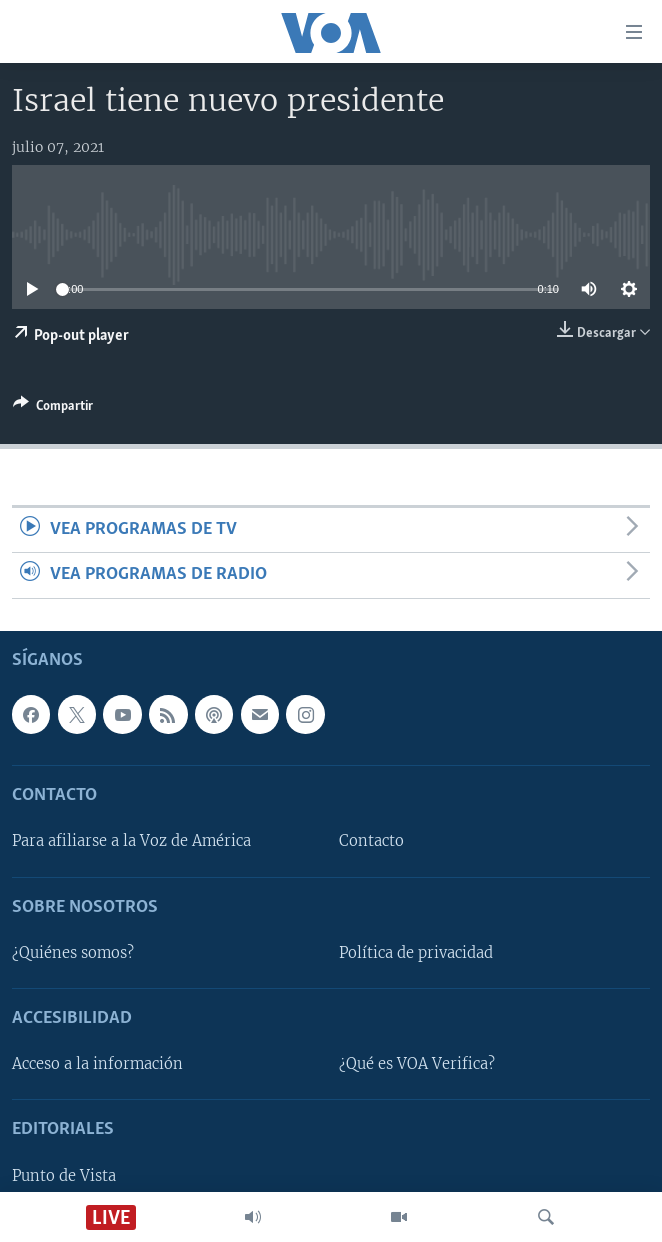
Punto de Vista (64, 1175)
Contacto (371, 841)
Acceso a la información (97, 1064)
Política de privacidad (416, 953)
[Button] (53, 409)
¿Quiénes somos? (73, 953)
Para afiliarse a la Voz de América (131, 841)
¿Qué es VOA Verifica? (417, 1064)
